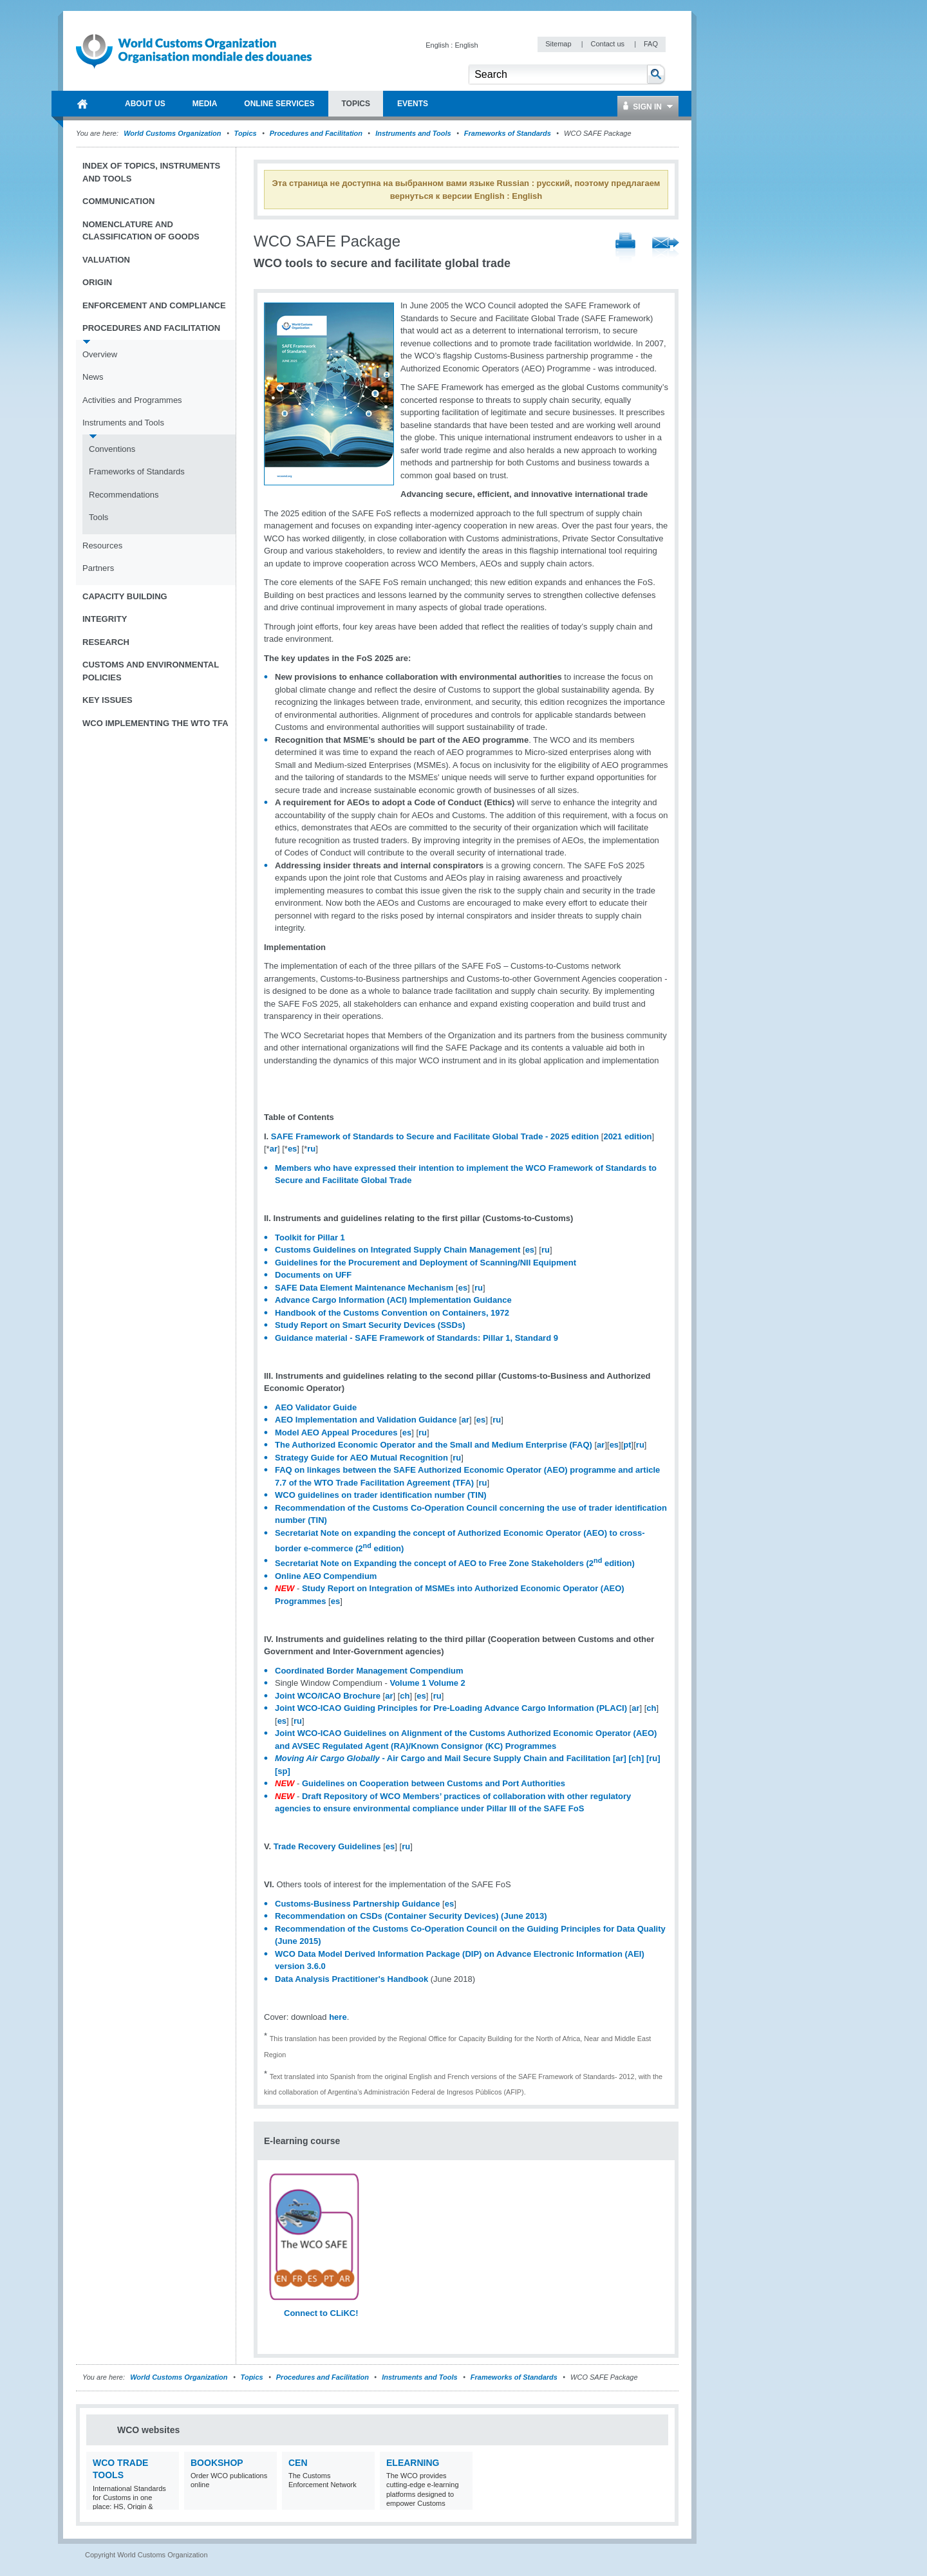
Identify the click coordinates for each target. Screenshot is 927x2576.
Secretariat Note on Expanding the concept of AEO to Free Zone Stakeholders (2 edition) (455, 1563)
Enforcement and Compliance (154, 305)
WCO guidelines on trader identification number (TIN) (381, 1495)
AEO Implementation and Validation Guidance (365, 1419)
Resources (102, 545)
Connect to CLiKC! (321, 2313)
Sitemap (559, 44)
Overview (99, 354)
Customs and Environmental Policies (150, 671)
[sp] (282, 1771)
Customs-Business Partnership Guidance (357, 1904)
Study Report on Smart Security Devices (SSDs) (370, 1325)
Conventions (112, 449)
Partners (98, 568)
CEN (298, 2463)
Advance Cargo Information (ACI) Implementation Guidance (393, 1300)
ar (273, 1148)
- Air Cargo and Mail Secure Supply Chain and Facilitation (442, 1758)
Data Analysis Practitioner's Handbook (351, 1979)
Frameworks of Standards (507, 133)
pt (627, 1445)
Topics (245, 133)
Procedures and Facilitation (316, 133)
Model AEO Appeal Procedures (336, 1432)
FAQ (651, 44)
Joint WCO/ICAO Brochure (327, 1696)
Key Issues (107, 700)
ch (404, 1696)
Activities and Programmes (132, 400)
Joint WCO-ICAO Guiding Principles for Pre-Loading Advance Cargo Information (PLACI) (451, 1708)
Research (105, 642)
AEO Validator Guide (316, 1407)
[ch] (635, 1758)
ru (311, 1148)
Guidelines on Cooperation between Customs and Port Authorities (433, 1783)
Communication (118, 201)
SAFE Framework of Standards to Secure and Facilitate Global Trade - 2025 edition (435, 1136)
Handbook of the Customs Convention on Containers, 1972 (392, 1313)
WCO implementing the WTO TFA (155, 723)
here (337, 2017)
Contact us (608, 44)
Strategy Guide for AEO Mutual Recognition (361, 1457)
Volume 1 (407, 1683)
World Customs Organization (173, 133)
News (93, 377)
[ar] (619, 1758)
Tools (98, 517)
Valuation (106, 260)
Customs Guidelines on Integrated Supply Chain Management (397, 1250)
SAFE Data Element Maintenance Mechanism (364, 1288)
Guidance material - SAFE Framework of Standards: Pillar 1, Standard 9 (416, 1338)
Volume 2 (447, 1683)
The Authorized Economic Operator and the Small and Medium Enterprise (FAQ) (433, 1445)
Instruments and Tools (413, 133)
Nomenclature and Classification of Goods (141, 230)
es (292, 1148)
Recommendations (123, 494)
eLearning (412, 2463)
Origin (97, 282)
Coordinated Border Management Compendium (369, 1670)
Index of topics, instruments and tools (151, 172)
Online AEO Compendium (326, 1576)
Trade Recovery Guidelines (327, 1846)
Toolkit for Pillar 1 (310, 1237)
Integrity (104, 619)
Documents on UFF (313, 1275)
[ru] (653, 1758)
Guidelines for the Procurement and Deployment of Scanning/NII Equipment (425, 1262)
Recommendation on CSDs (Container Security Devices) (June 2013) (411, 1916)
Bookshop (217, 2463)
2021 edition (627, 1136)
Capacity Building (124, 596)
